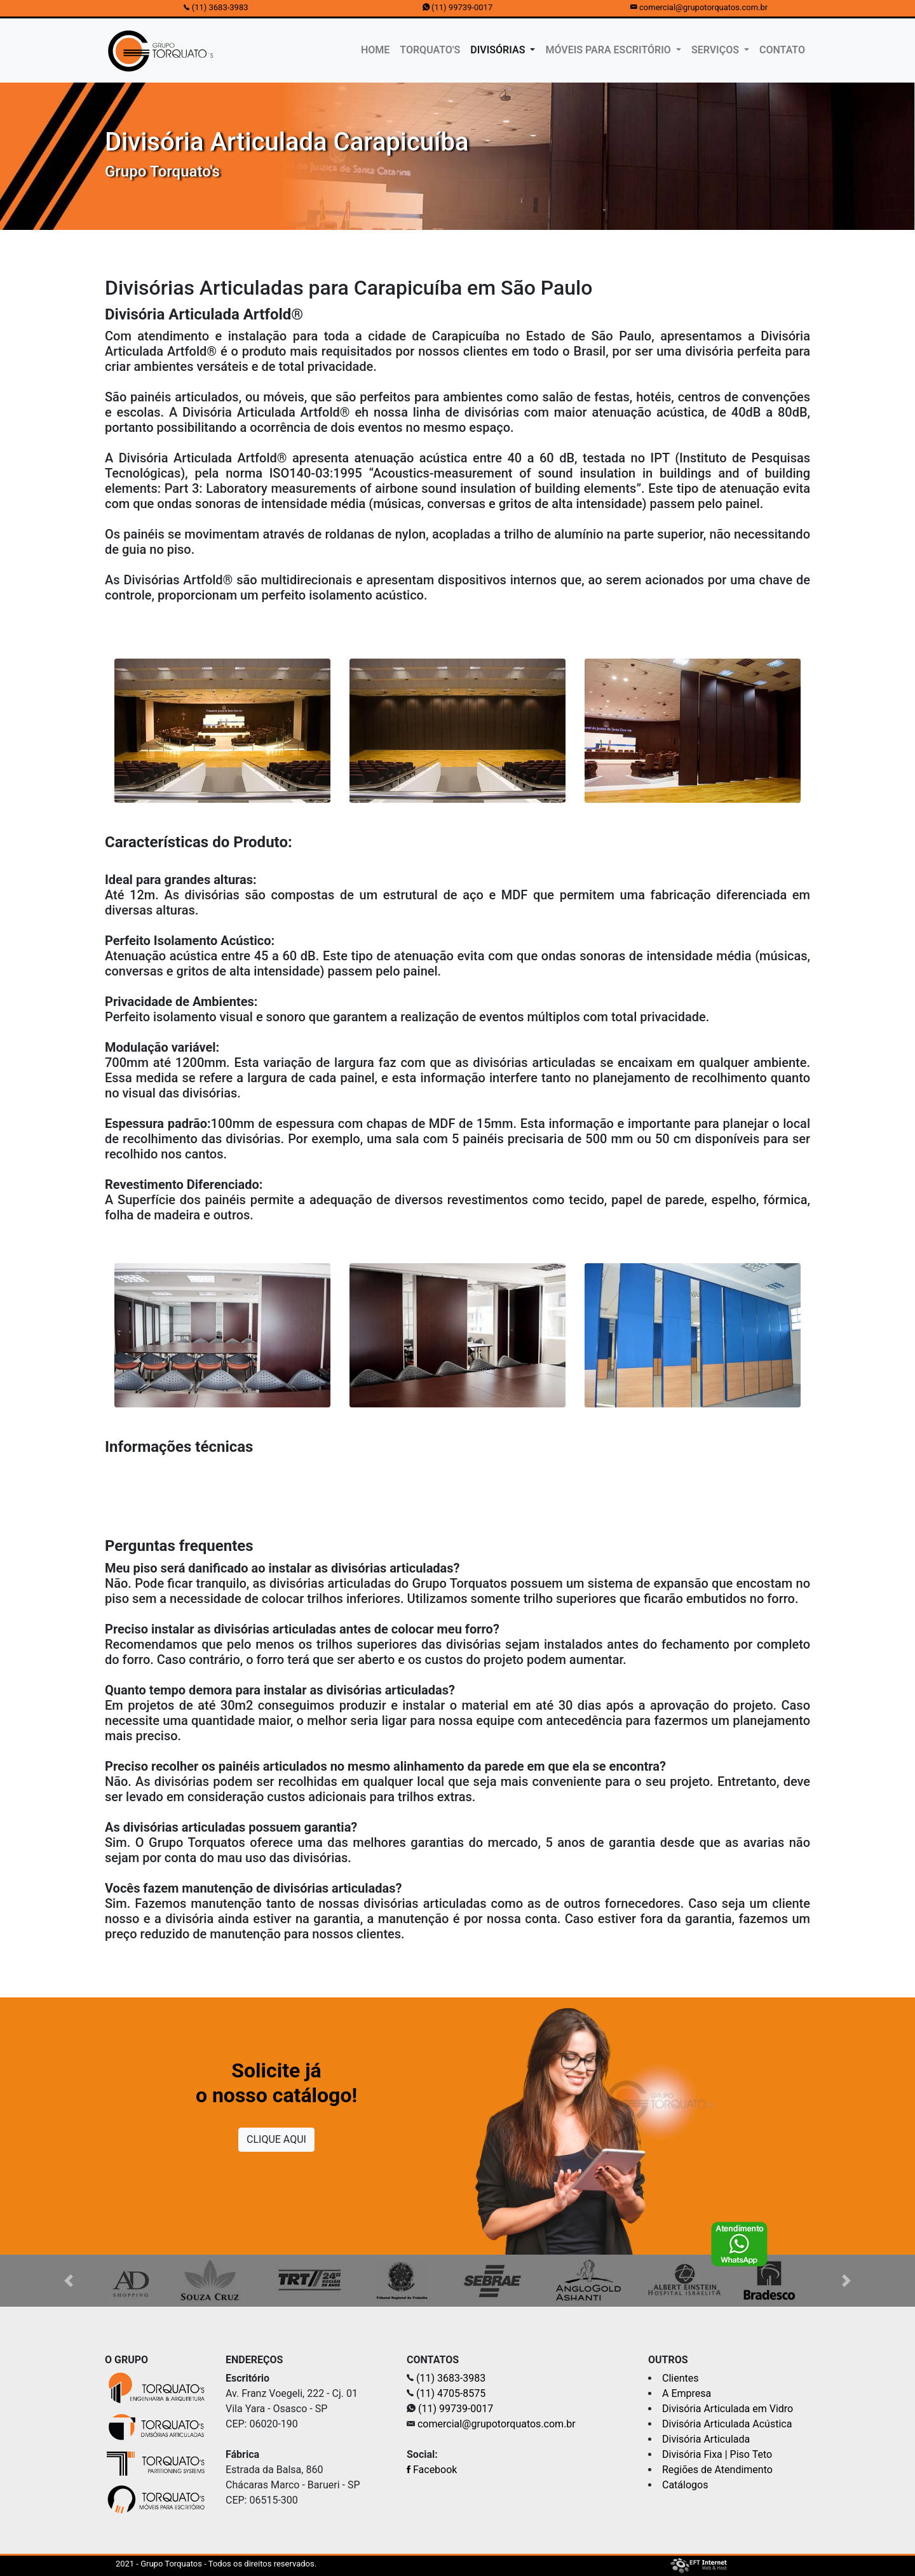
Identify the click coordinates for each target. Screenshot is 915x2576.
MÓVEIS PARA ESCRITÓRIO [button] (609, 50)
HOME (378, 49)
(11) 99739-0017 (461, 7)
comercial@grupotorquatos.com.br (703, 7)
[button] (68, 2281)
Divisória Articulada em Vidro (727, 2409)
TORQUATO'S (430, 50)
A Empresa (686, 2393)
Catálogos (685, 2485)
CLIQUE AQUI (276, 2139)
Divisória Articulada (706, 2439)
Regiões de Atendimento (717, 2470)
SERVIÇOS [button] (716, 50)
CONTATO (782, 50)
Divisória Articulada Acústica (727, 2424)
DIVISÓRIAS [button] (498, 50)
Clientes (680, 2378)
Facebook (432, 2470)
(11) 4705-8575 (450, 2393)
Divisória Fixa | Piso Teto (717, 2454)
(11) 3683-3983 (220, 7)
